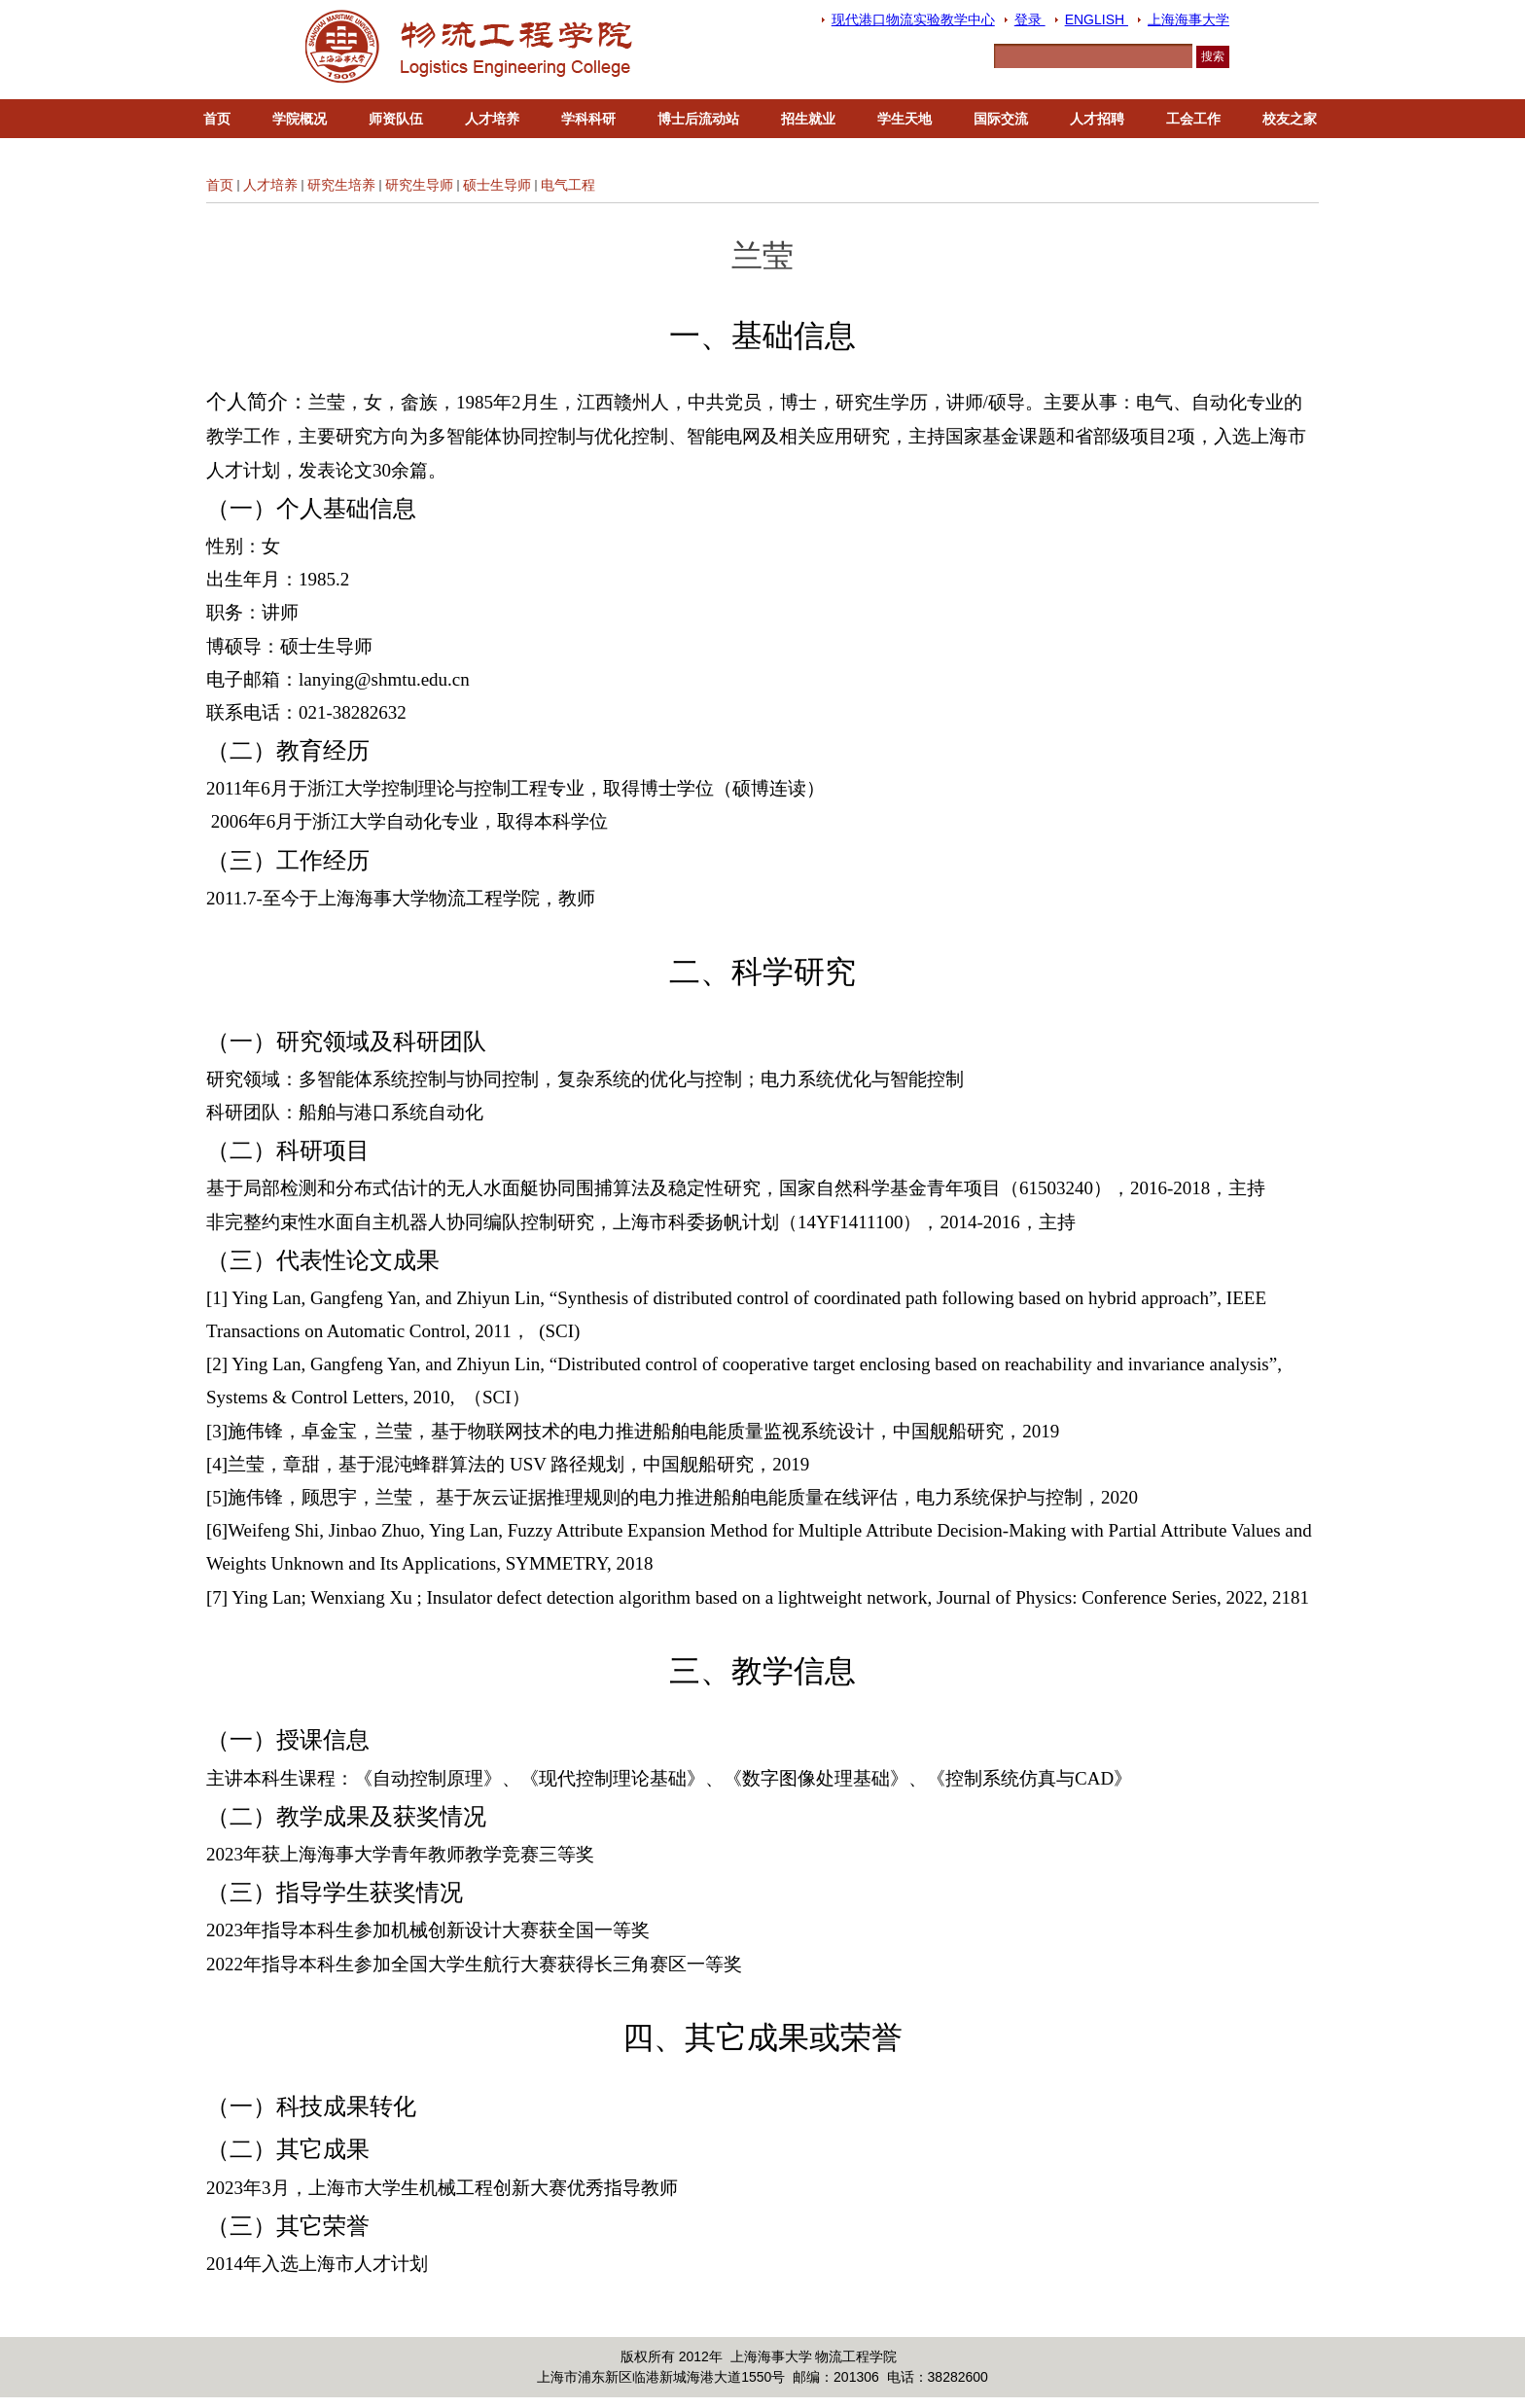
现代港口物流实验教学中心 (913, 19)
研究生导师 (419, 185)
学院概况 (299, 118)
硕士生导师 (497, 185)
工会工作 (1193, 118)
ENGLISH (1096, 19)
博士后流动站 (698, 118)
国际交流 (1001, 118)
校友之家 (1289, 118)
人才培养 (492, 118)
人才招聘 (1097, 118)
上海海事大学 (1188, 19)
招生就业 (808, 118)
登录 (1030, 19)
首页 (217, 118)
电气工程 (568, 185)
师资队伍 (396, 118)
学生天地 (904, 118)
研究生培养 (341, 185)
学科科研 (588, 118)
